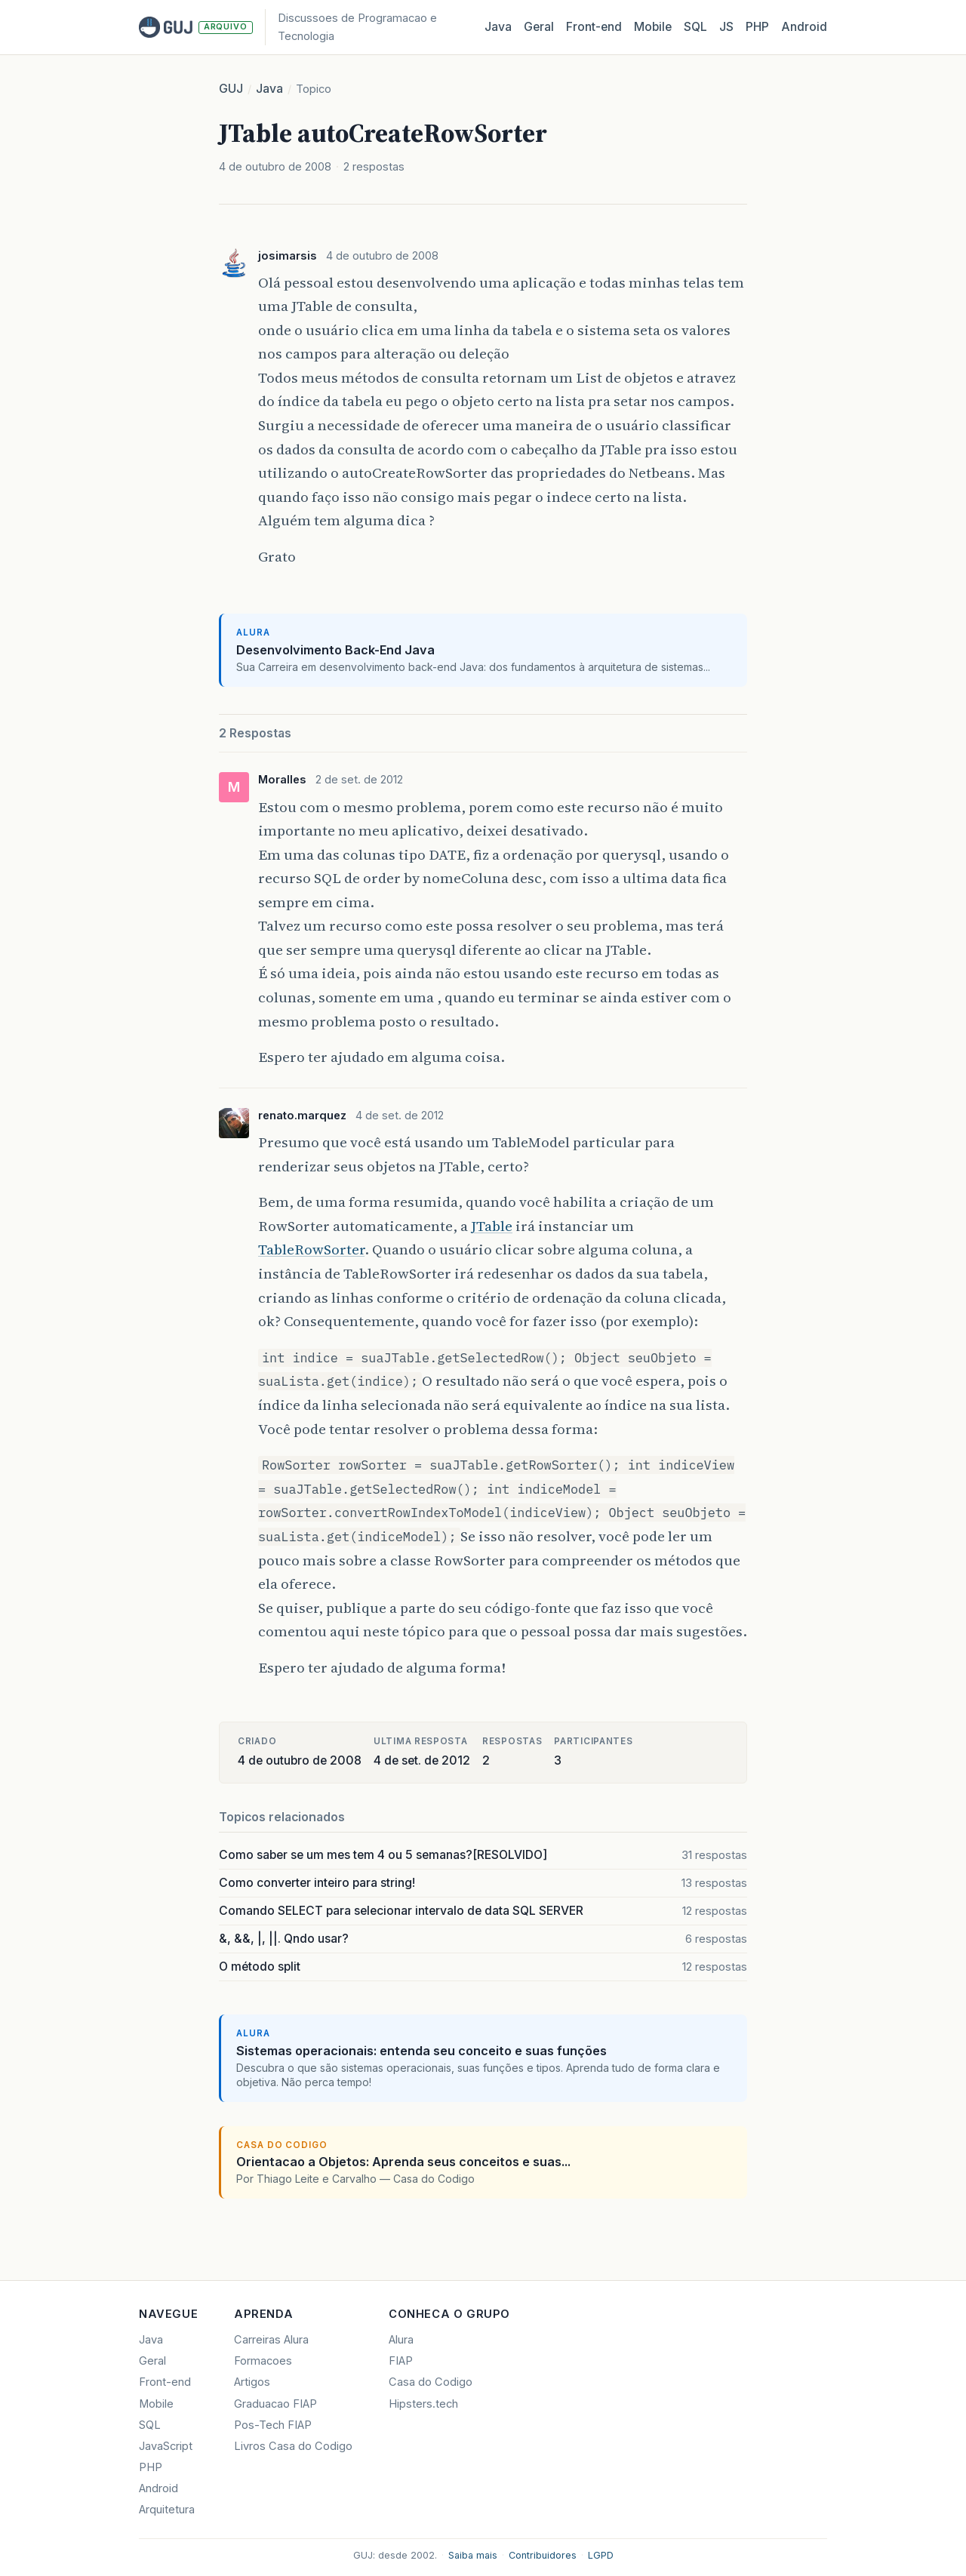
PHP (757, 27)
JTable (491, 1226)
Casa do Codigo (430, 2382)
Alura (401, 2340)
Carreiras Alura (271, 2340)
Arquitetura (167, 2509)
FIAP (401, 2361)
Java (498, 27)
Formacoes (263, 2361)
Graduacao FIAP (275, 2404)
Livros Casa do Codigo (293, 2446)
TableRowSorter (311, 1249)
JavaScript (165, 2446)
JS (726, 27)
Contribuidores (543, 2555)
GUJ (231, 89)
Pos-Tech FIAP (273, 2425)
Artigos (252, 2382)
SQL (695, 27)
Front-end (165, 2382)
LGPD (601, 2555)
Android (804, 27)
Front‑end (594, 27)
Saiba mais (472, 2555)
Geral (539, 27)
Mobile (653, 27)
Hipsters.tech (423, 2404)
